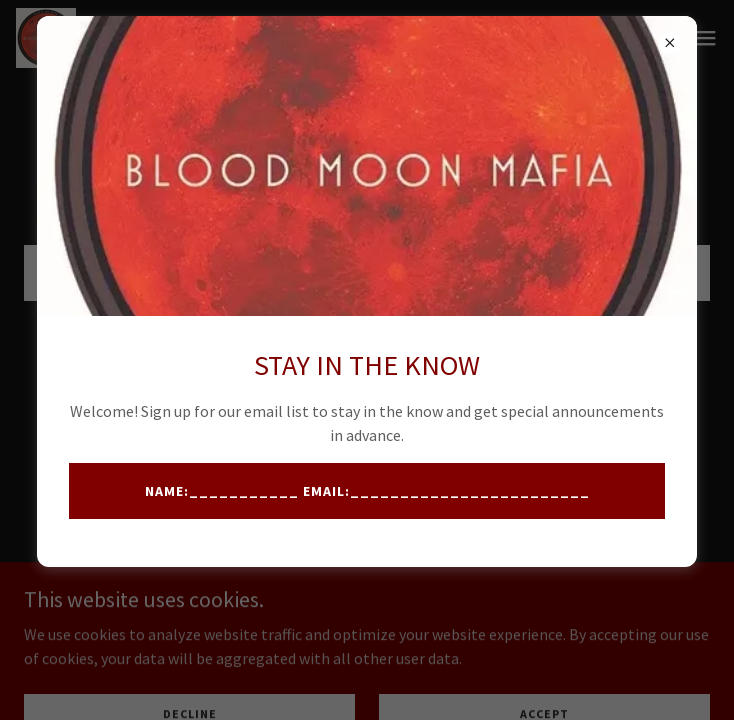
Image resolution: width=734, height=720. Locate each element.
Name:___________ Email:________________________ (367, 491)
